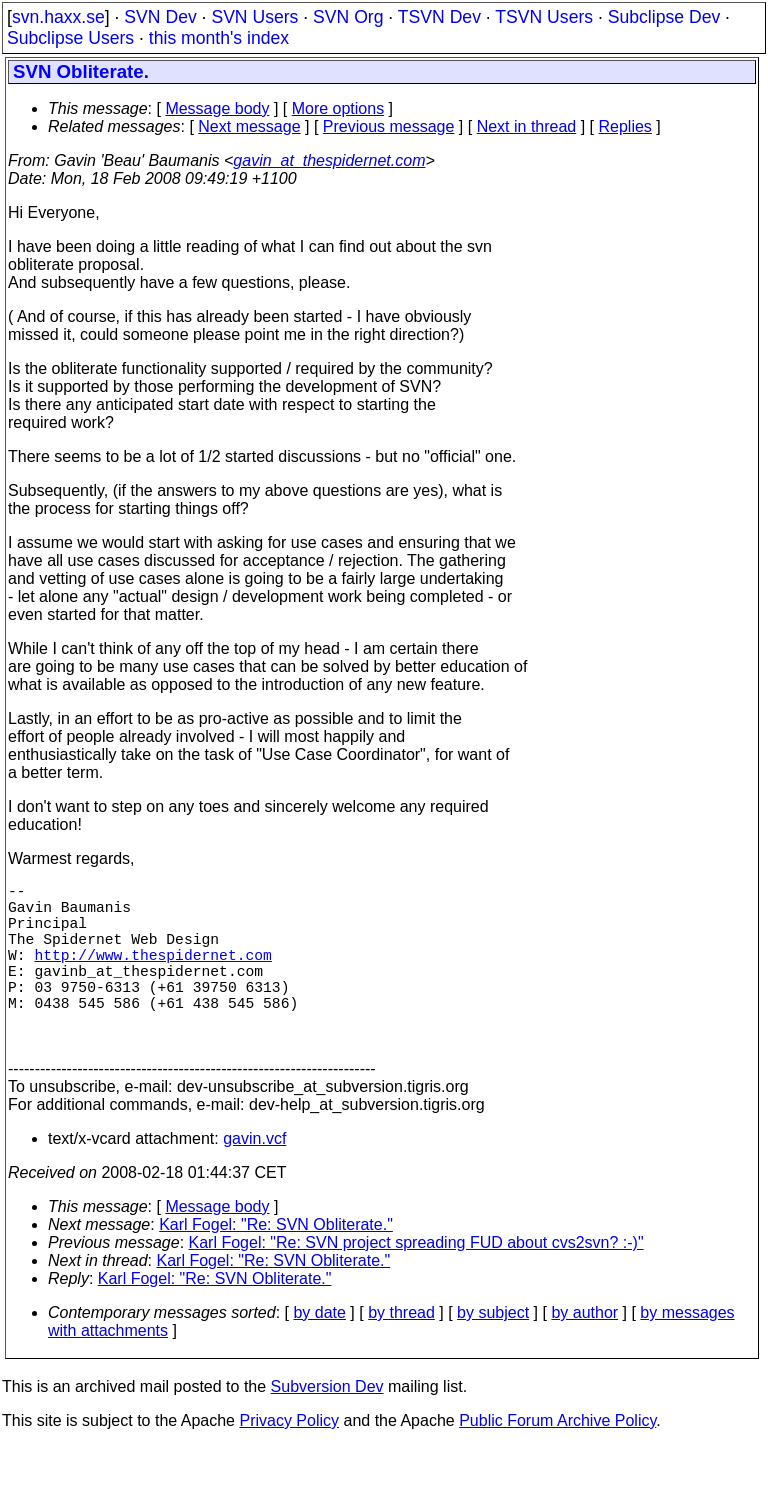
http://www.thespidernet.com (152, 974)
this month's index (219, 38)
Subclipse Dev (664, 17)
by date (319, 1352)
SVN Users (254, 17)
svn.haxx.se (58, 17)
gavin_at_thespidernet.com (329, 160)
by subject (493, 1352)
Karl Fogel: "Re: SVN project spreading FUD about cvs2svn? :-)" (416, 1282)
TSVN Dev (439, 17)
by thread (401, 1352)
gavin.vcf (254, 1178)
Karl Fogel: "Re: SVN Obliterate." (276, 1264)
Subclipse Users (70, 38)
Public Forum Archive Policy (557, 1460)
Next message (249, 126)
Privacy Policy (289, 1460)
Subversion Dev (327, 1426)
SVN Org (348, 17)
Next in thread (527, 126)
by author (584, 1352)
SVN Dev (160, 17)
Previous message (389, 126)
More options (338, 108)
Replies (625, 126)
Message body (217, 108)
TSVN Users (544, 17)
